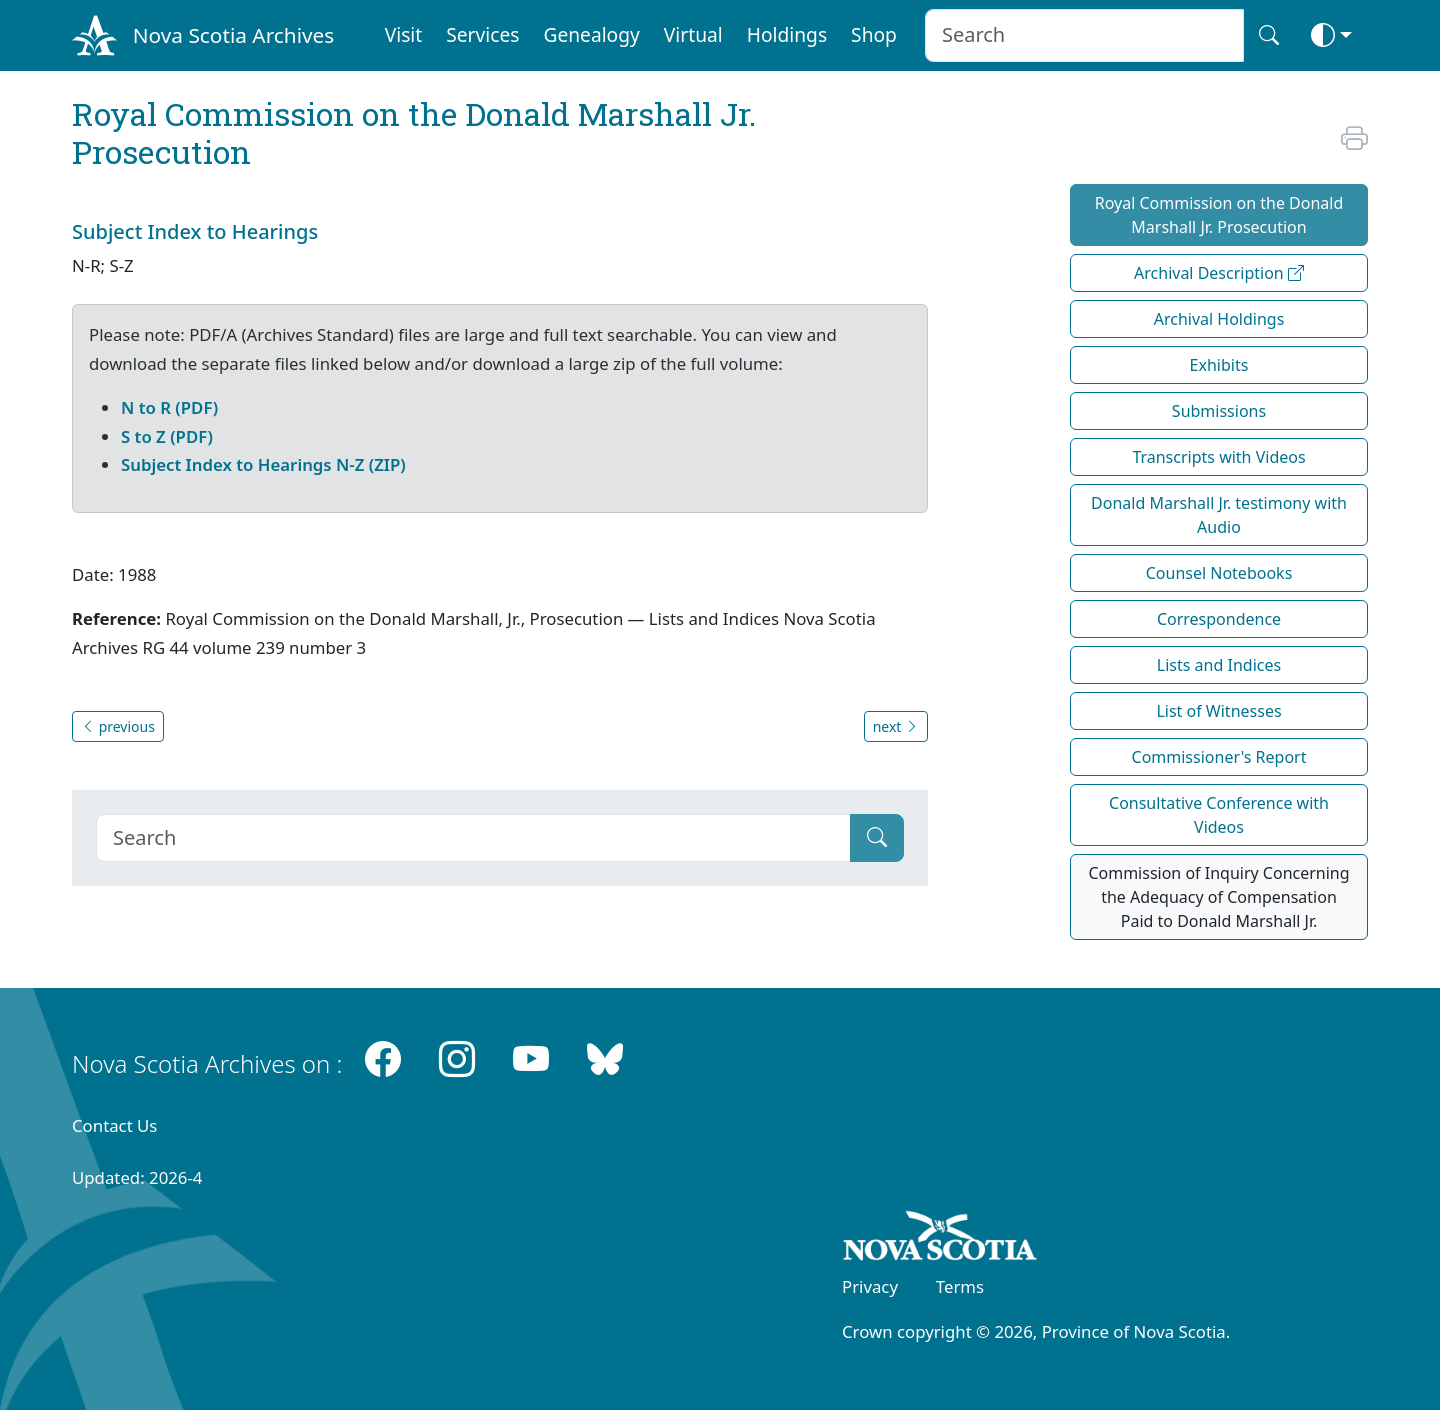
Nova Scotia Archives (233, 35)
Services (482, 34)
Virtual (693, 34)
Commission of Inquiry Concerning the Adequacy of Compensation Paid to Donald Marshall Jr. (1218, 897)
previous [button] (118, 726)
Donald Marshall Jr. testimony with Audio (1219, 515)
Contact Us (114, 1125)
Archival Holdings (1219, 319)
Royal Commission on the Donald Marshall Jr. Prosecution (1219, 215)
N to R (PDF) (169, 407)
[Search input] (1084, 35)
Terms (960, 1286)
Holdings (787, 34)
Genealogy (591, 34)
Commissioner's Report (1219, 757)
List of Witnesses (1218, 711)
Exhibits (1219, 365)
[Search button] (1269, 35)
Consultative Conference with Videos (1219, 815)
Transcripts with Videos (1218, 457)
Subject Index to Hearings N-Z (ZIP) (263, 464)
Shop (874, 34)
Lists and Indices (1219, 665)
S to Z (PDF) (167, 436)
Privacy (870, 1286)
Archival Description (1219, 273)
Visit (404, 34)
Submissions (1219, 411)
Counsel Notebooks (1219, 573)
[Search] (473, 838)
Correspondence (1219, 619)
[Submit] (877, 838)
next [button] (896, 726)
